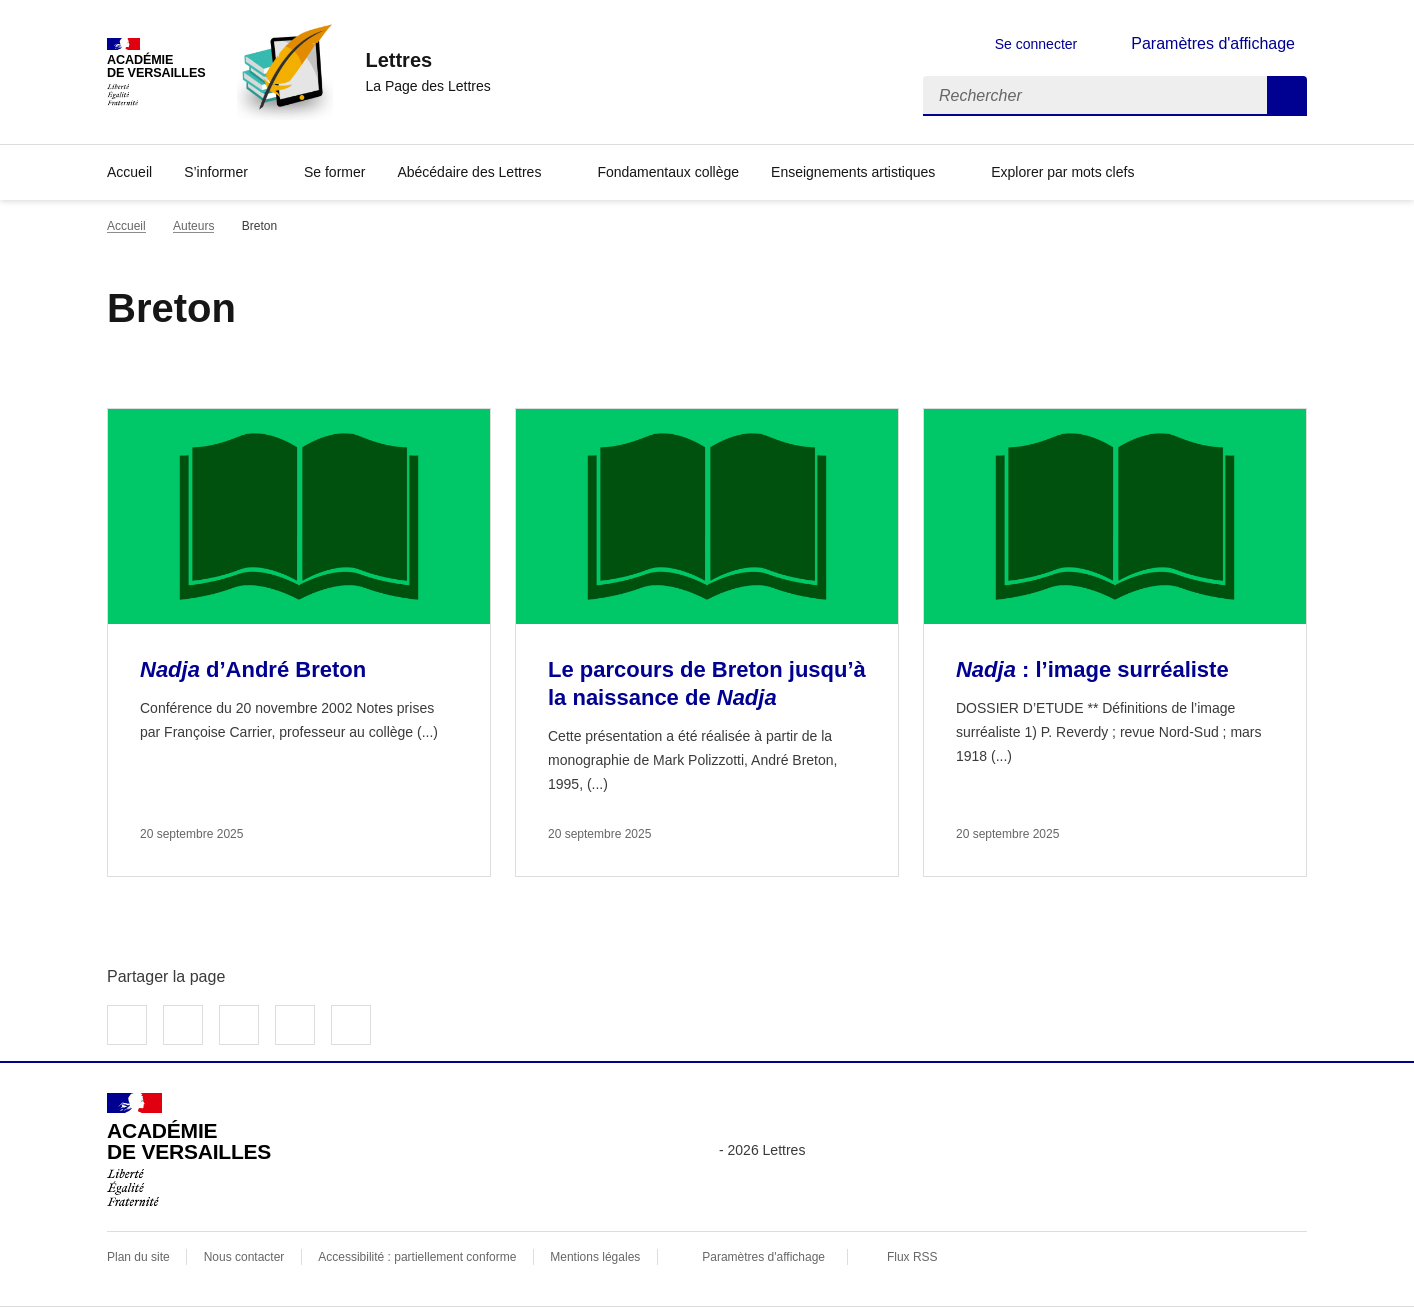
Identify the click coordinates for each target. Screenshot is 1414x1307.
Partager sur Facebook (127, 1025)
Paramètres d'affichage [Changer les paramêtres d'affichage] (1213, 43)
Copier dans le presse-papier (351, 1025)
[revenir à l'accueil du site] (427, 60)
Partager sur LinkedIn (239, 1025)
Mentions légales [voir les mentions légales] (595, 1257)
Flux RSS (912, 1257)
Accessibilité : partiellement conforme (417, 1257)
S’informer (216, 172)
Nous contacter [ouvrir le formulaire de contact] (244, 1257)
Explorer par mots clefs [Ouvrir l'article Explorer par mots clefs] (1062, 172)
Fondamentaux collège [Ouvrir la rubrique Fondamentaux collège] (668, 172)
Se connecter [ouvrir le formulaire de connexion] (1036, 44)
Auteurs (193, 226)
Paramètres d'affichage (763, 1257)
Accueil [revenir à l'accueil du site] (126, 226)
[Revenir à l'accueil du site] (189, 1150)
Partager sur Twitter (183, 1025)
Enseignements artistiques (853, 172)
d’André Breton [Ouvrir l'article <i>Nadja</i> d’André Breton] (253, 669)
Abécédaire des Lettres (469, 172)
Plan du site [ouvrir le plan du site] (138, 1257)
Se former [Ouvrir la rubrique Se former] (334, 172)
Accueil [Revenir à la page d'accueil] (129, 172)
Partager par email (295, 1025)
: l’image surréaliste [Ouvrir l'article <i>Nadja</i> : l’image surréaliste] (1092, 669)
